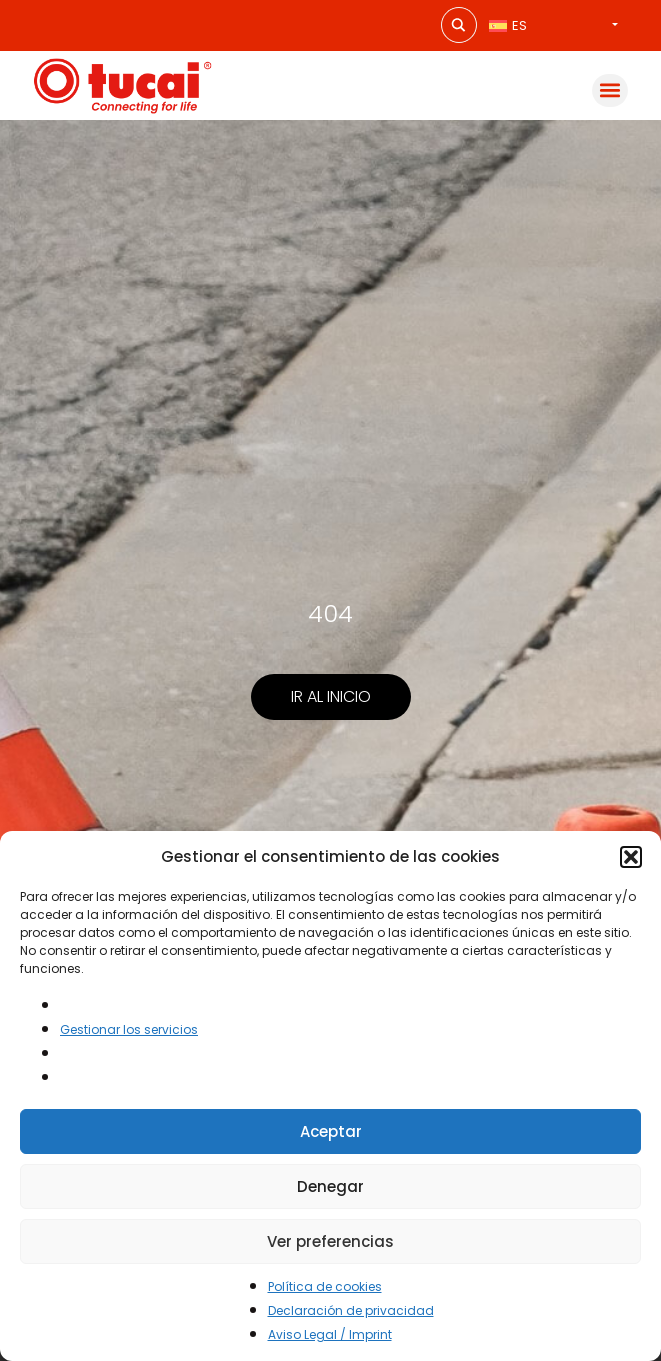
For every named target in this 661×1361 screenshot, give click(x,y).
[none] (553, 25)
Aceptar (331, 1131)
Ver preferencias (330, 1241)
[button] (631, 857)
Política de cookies (325, 1286)
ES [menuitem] (519, 25)
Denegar (330, 1186)
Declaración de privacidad (351, 1310)
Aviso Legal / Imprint (330, 1334)
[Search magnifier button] (459, 25)
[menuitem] (553, 25)
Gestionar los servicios (129, 1029)
